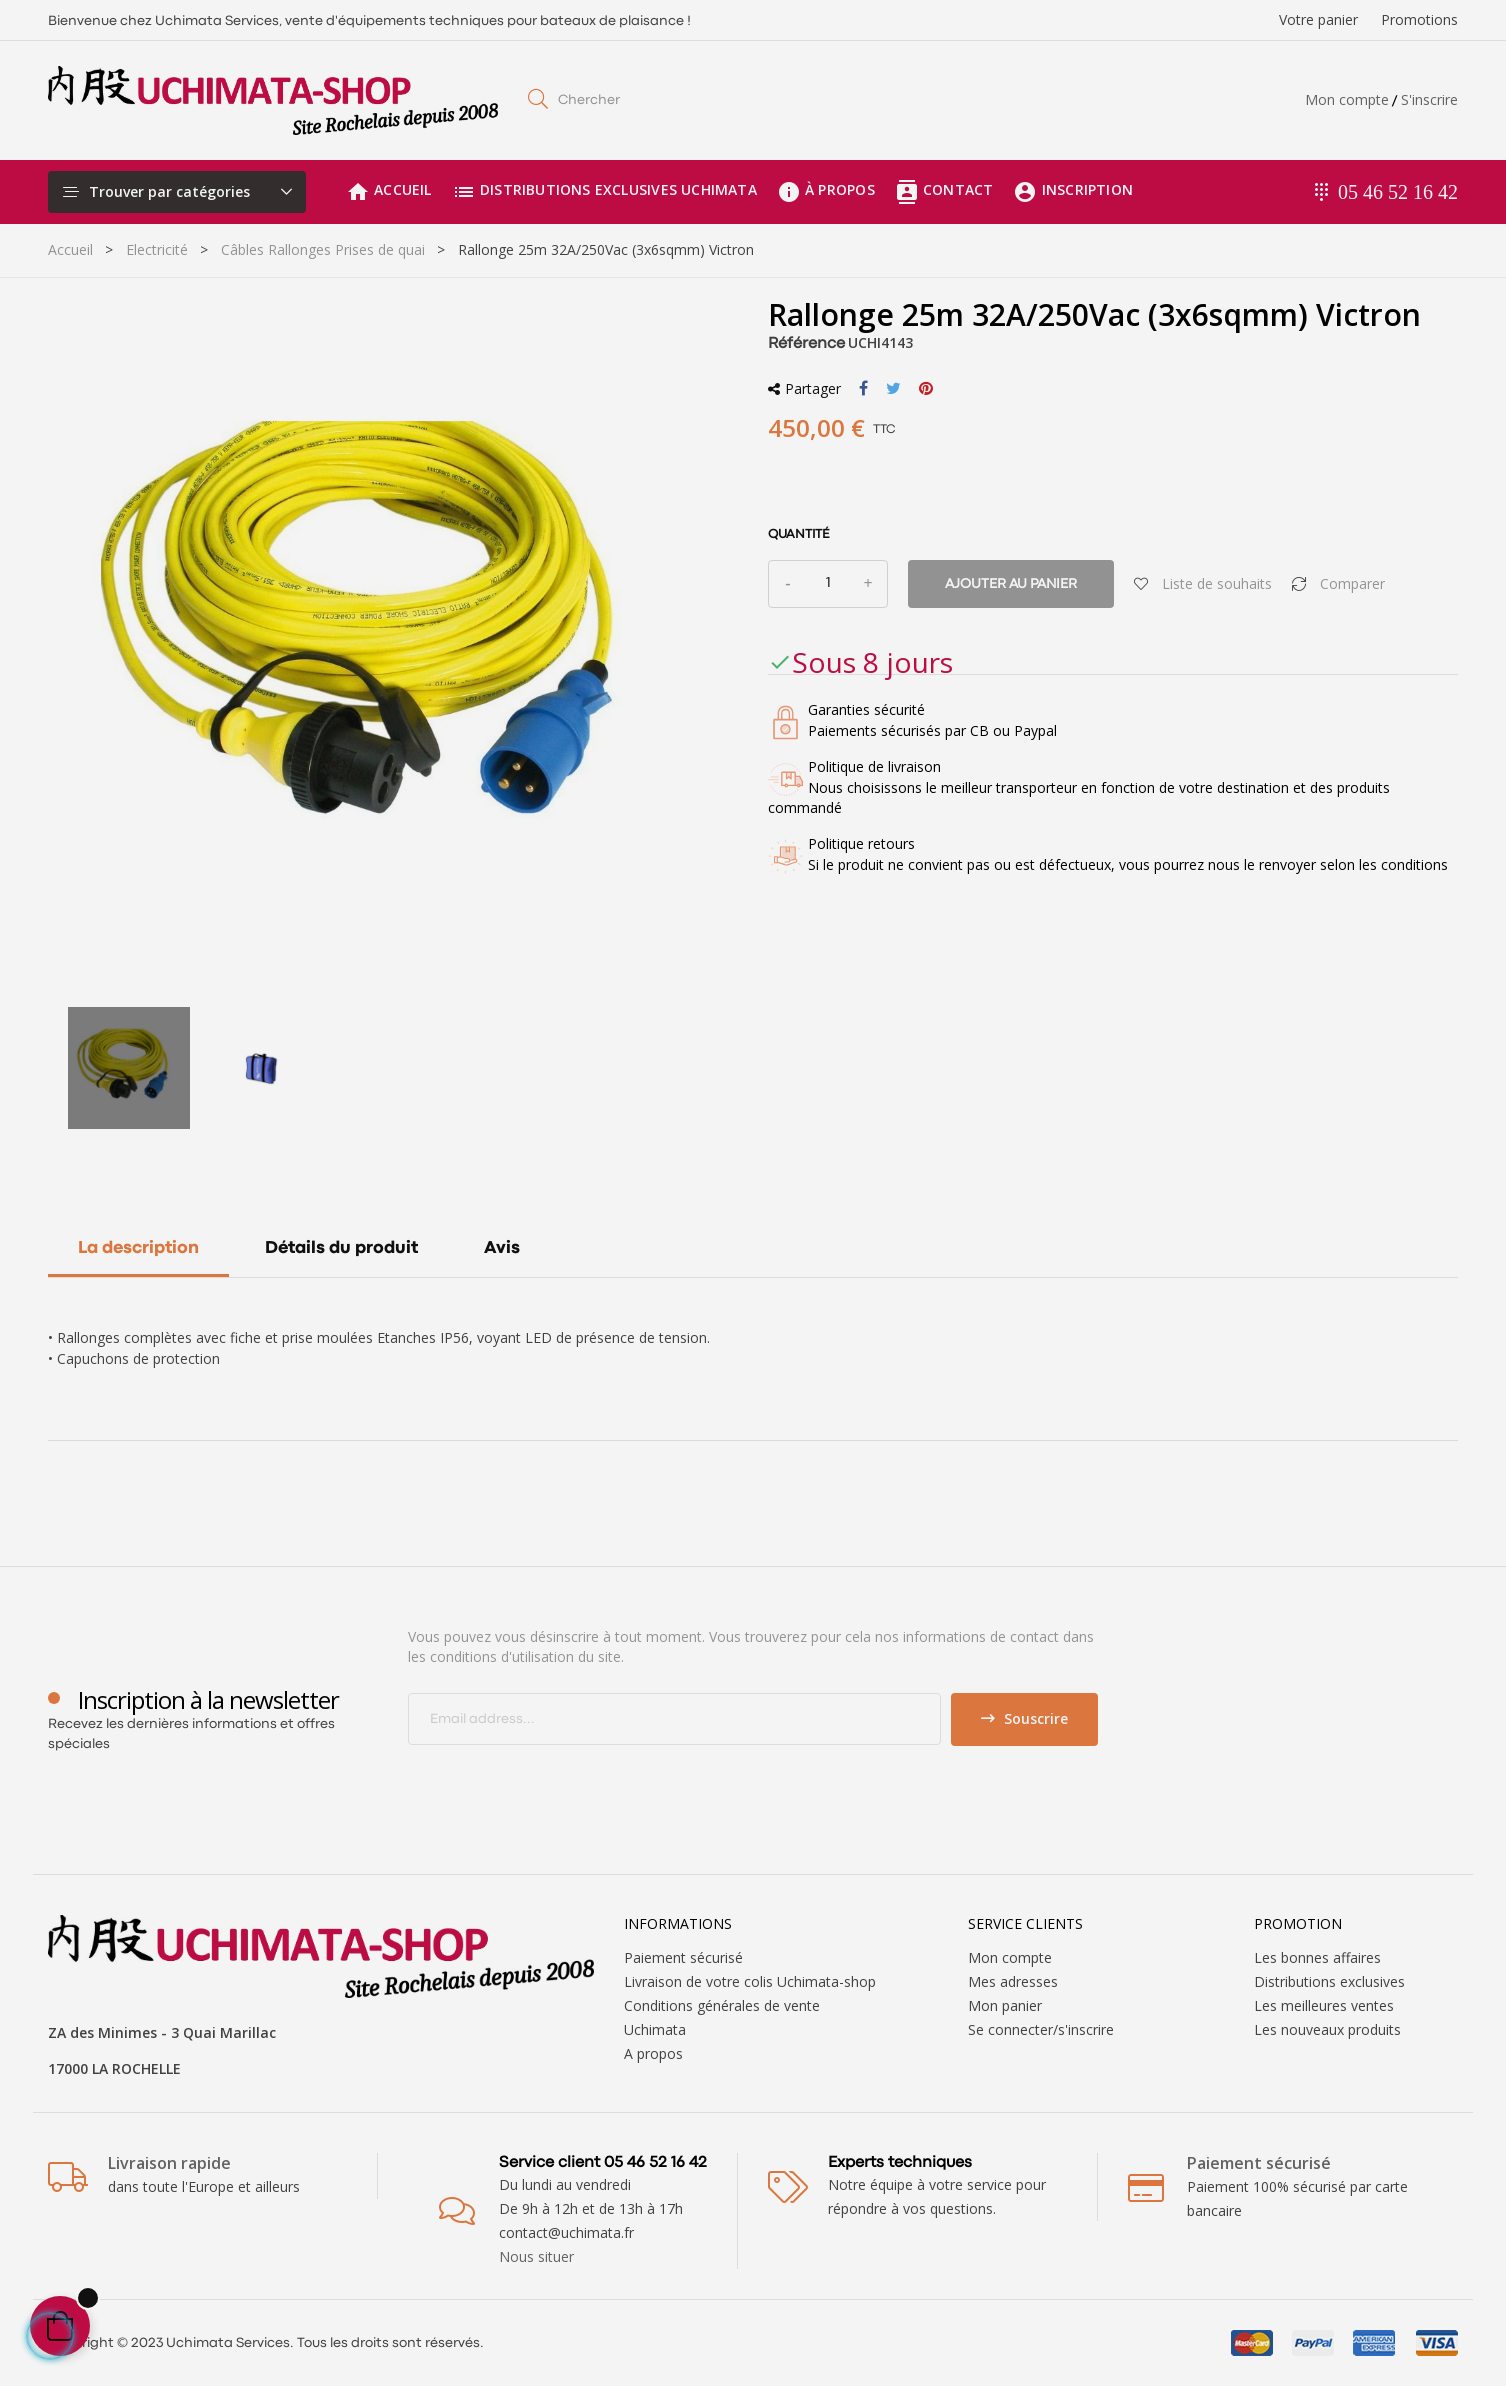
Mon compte (1347, 99)
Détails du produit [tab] (341, 1248)
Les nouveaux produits (1327, 2029)
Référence (806, 344)
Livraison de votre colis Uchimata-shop (750, 1981)
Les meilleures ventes (1324, 2005)
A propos (653, 2053)
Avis (502, 1248)
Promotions (1419, 19)
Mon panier (1005, 2005)
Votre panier (1318, 19)
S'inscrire (1429, 99)
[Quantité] (828, 584)
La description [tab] (138, 1248)
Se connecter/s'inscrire (1041, 2029)
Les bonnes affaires (1317, 1957)
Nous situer (536, 2256)
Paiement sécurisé (683, 1957)
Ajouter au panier (1011, 584)
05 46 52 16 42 (1398, 192)
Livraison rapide (169, 2163)
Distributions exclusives (1329, 1981)
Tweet (893, 389)
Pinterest (926, 389)
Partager (863, 389)
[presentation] (575, 1785)
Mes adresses (1013, 1981)
